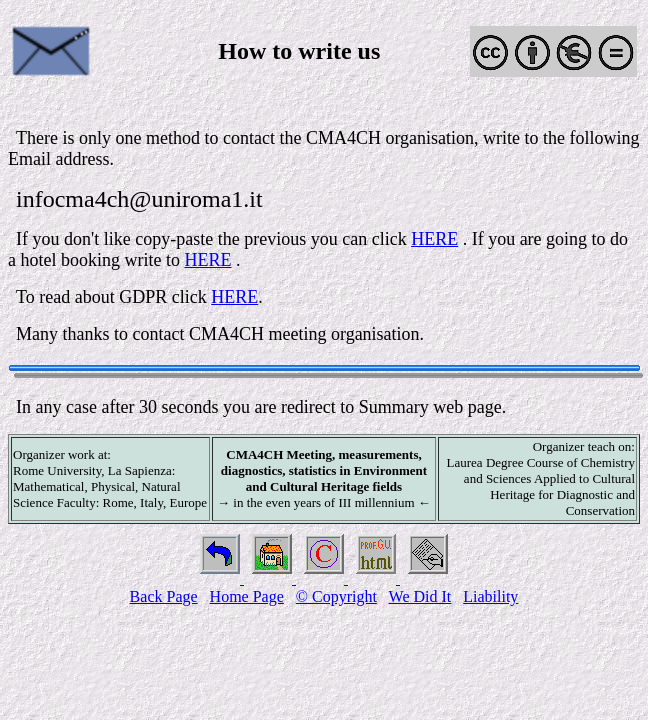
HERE (434, 239)
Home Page (247, 596)
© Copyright (336, 596)
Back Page (164, 596)
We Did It (420, 596)
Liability (490, 596)
